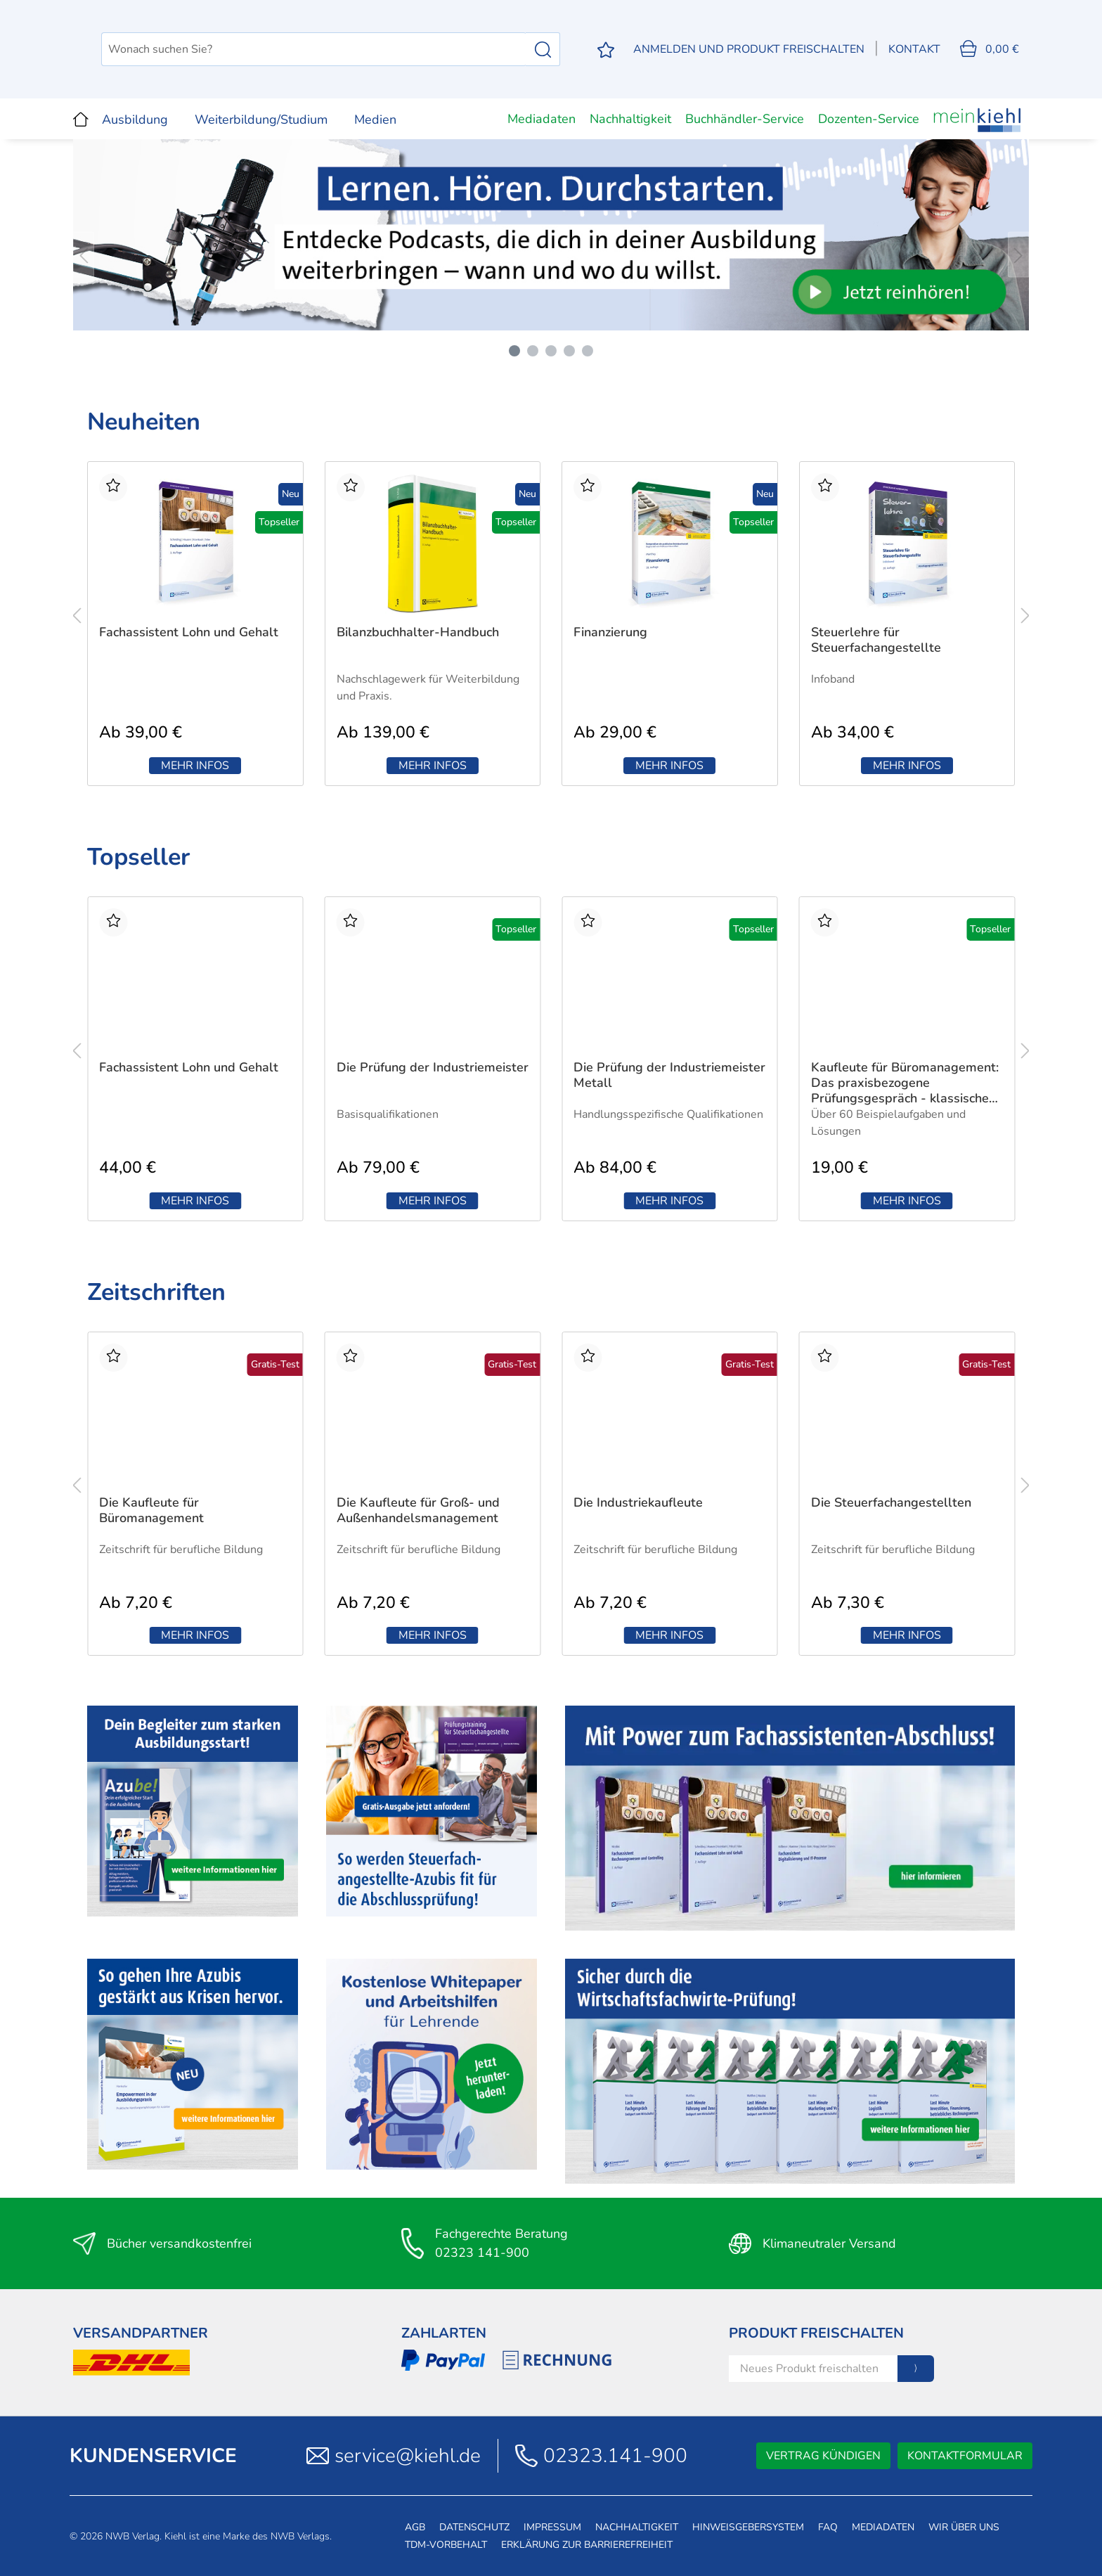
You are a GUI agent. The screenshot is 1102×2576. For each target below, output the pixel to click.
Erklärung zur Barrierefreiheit (587, 2544)
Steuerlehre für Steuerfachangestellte (876, 640)
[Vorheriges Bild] (83, 254)
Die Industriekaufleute (638, 1503)
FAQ (828, 2527)
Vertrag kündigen (823, 2456)
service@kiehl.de (408, 2456)
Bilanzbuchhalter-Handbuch (418, 632)
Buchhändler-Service (744, 118)
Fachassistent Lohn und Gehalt (188, 632)
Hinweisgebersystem (748, 2527)
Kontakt (914, 49)
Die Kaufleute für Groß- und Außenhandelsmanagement (418, 1510)
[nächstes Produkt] (1025, 615)
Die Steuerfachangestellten (891, 1503)
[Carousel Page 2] (532, 350)
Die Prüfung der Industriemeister (433, 1068)
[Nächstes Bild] (1018, 254)
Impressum (552, 2527)
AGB (415, 2527)
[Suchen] (543, 49)
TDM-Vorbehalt (446, 2544)
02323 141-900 (482, 2252)
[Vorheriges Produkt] (76, 615)
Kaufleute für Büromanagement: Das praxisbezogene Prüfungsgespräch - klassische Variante (905, 1083)
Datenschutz (474, 2527)
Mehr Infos (195, 765)
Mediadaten (541, 118)
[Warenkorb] (989, 49)
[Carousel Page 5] (587, 350)
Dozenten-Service (868, 118)
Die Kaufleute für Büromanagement (151, 1510)
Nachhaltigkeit (630, 118)
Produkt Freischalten (816, 2333)
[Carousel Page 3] (551, 350)
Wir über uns (963, 2527)
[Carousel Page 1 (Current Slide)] (514, 350)
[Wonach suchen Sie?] (386, 49)
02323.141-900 (615, 2456)
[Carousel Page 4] (569, 350)
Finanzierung (610, 632)
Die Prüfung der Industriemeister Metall (669, 1075)
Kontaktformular (965, 2456)
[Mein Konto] (748, 49)
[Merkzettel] (605, 49)
